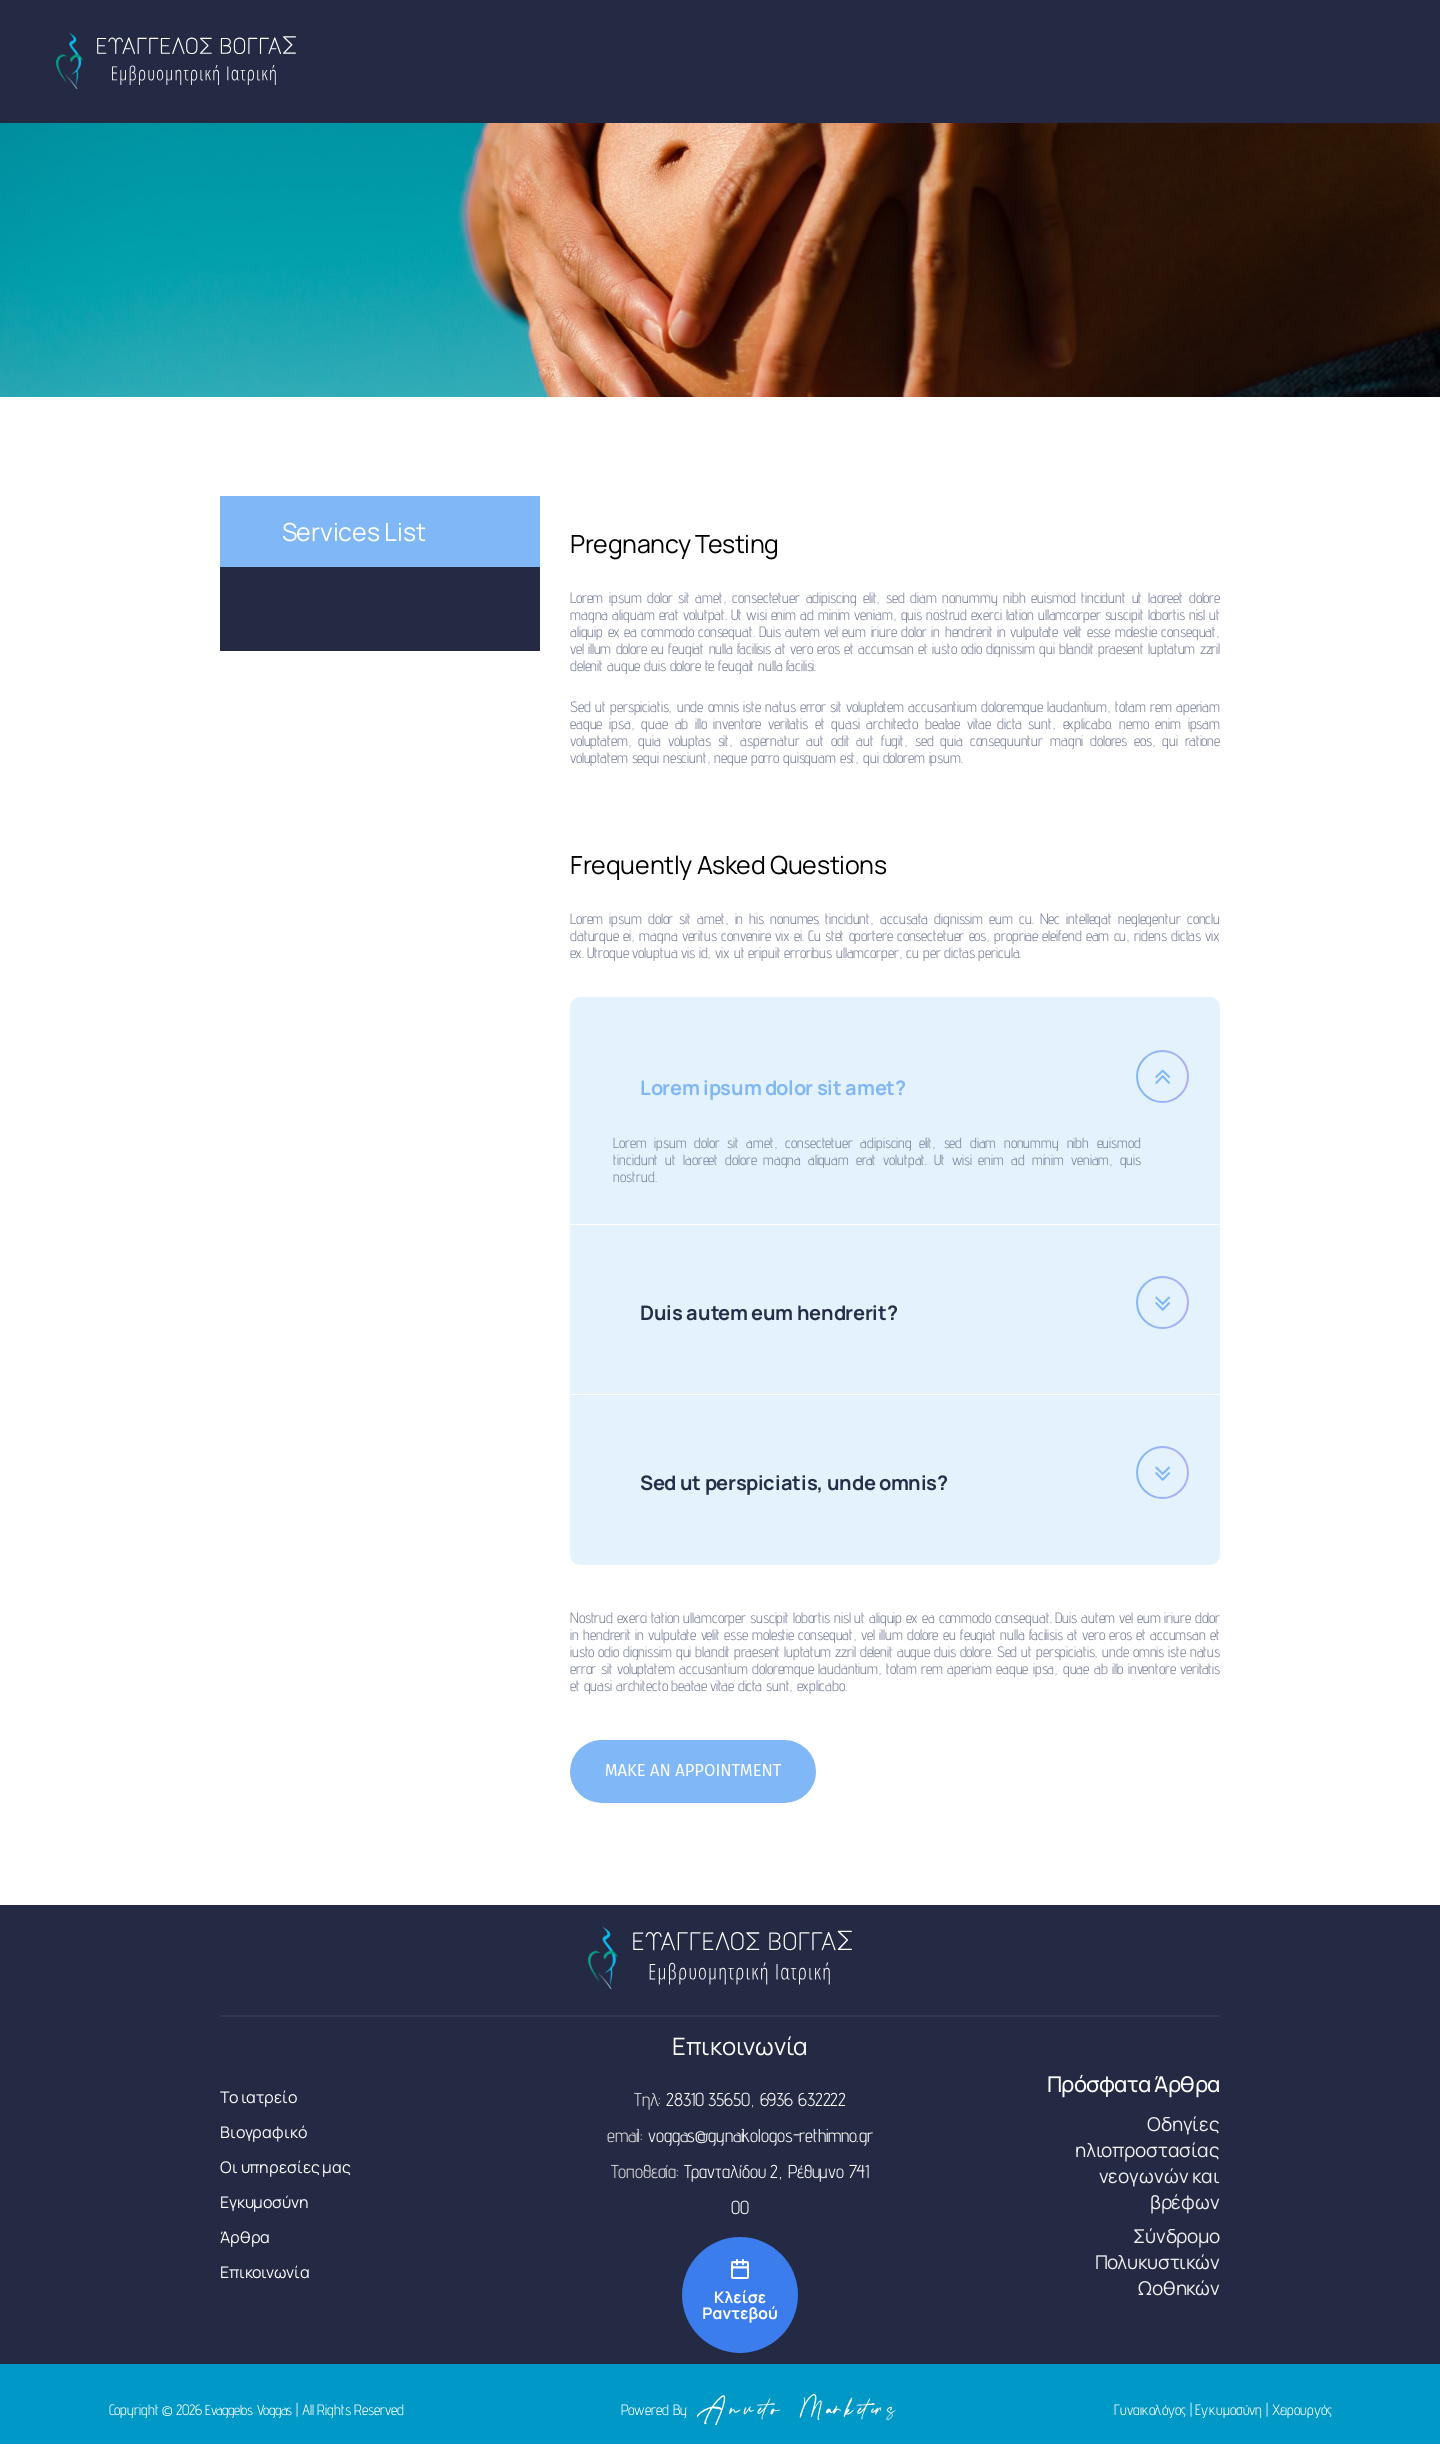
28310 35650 (708, 2102)
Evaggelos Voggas (251, 2412)
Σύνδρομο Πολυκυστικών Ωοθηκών (1157, 2265)
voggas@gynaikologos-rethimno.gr (760, 2138)
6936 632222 (803, 2102)
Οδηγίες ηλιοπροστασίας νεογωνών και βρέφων (1147, 2166)
